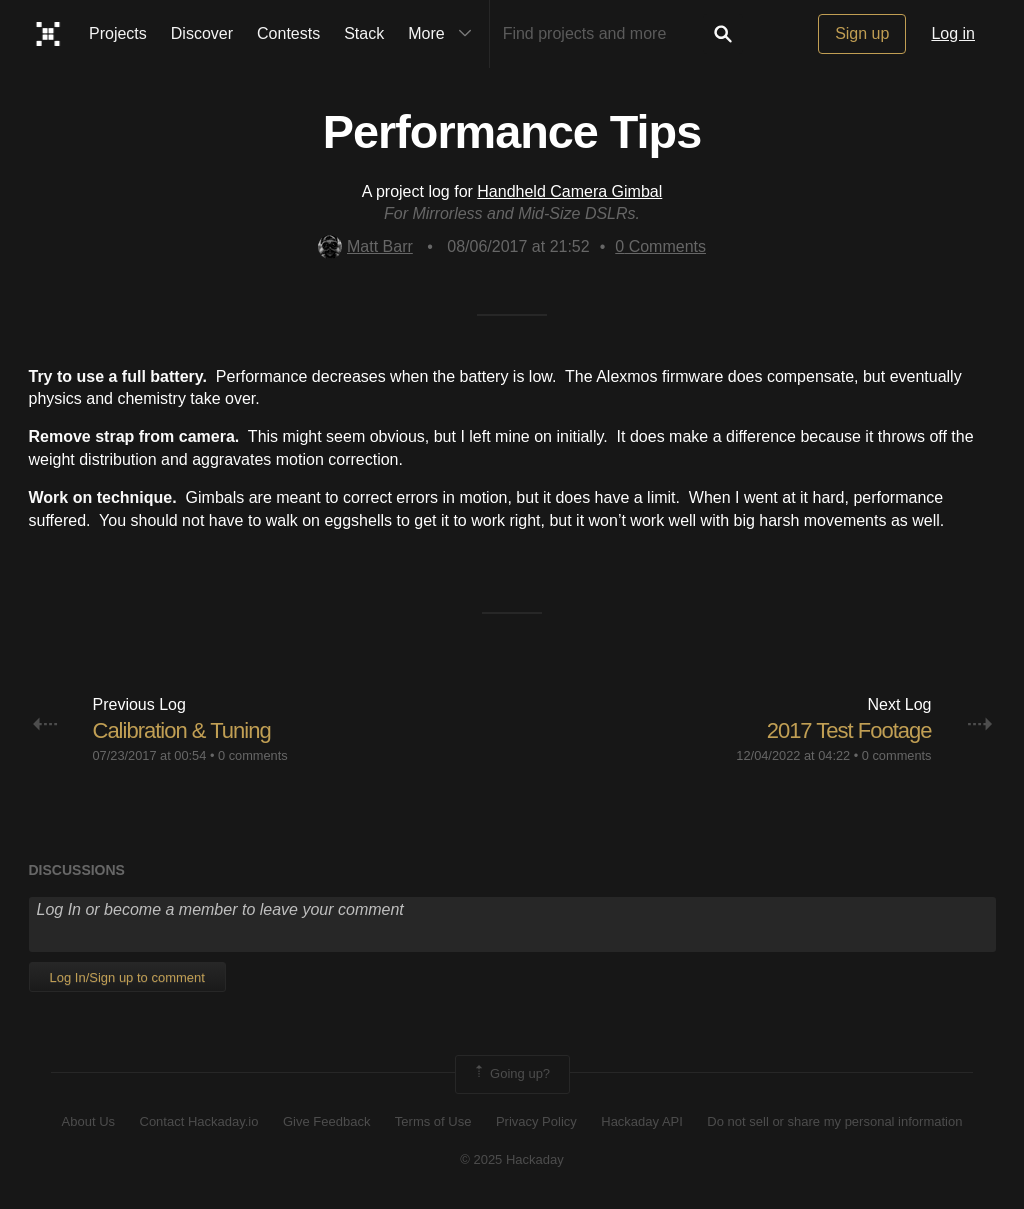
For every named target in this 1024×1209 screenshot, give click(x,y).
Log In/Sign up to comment (127, 977)
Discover (202, 33)
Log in (953, 33)
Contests (288, 33)
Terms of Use (433, 1121)
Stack (364, 33)
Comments (660, 246)
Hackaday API (642, 1121)
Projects (118, 33)
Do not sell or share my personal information (834, 1121)
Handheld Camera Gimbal (569, 191)
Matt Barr (365, 246)
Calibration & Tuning (182, 730)
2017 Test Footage (849, 730)
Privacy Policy (536, 1121)
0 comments (253, 755)
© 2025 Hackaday (512, 1159)
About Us (88, 1121)
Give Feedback (326, 1121)
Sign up (862, 33)
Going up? (511, 1074)
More (444, 34)
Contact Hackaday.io (199, 1121)
